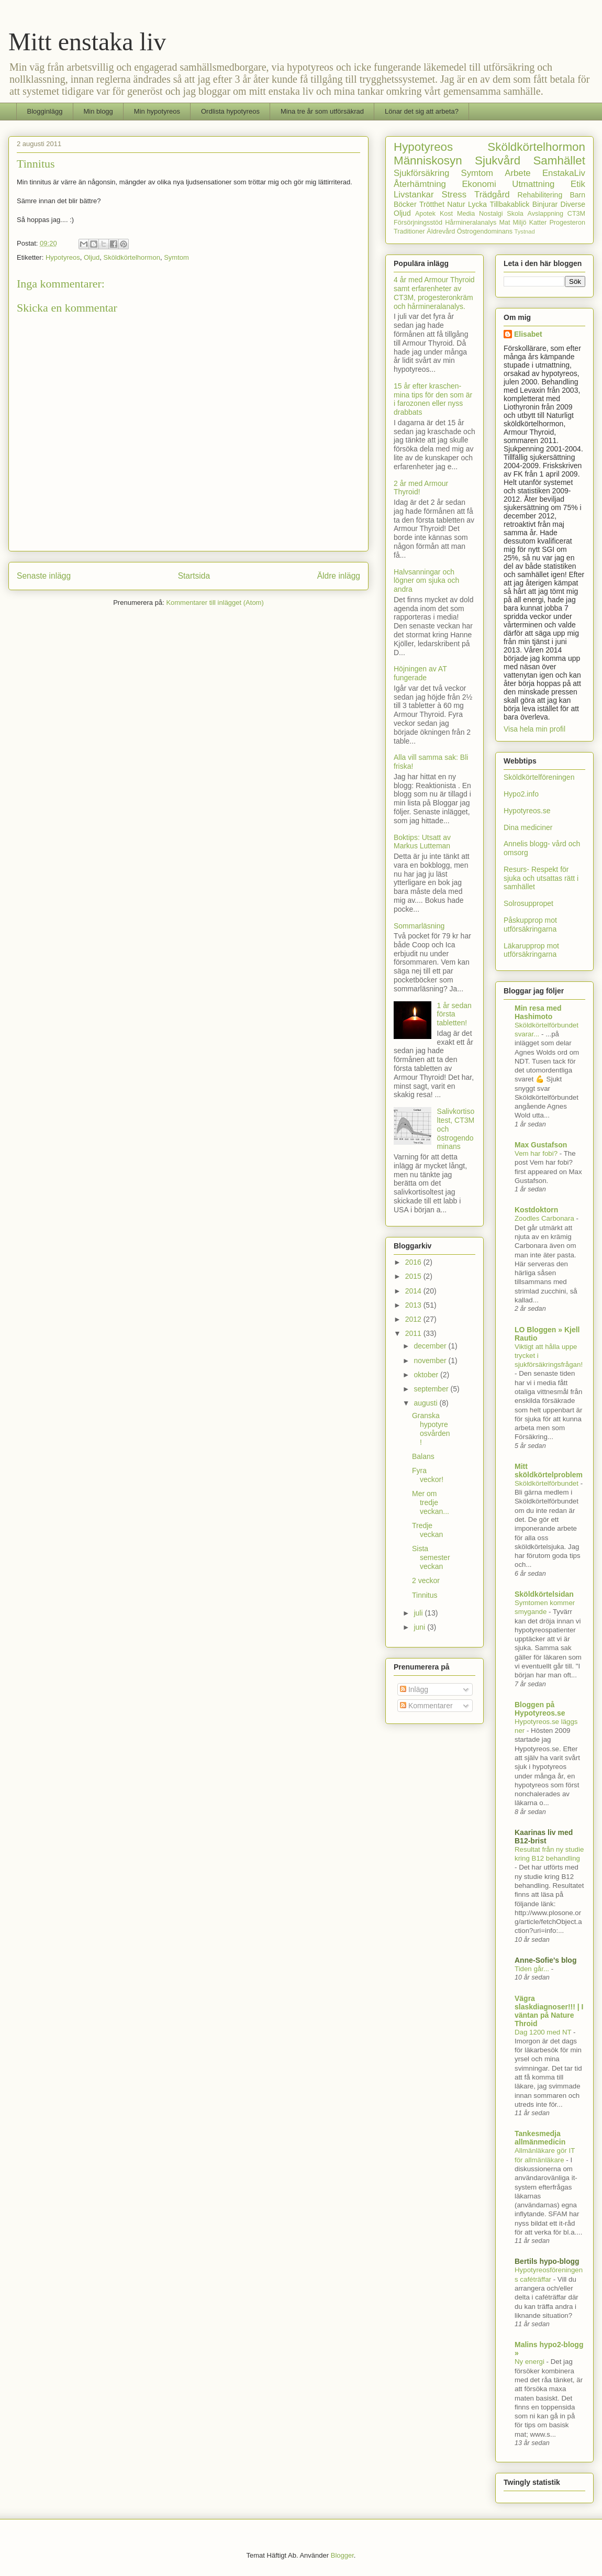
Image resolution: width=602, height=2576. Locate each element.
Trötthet (431, 204)
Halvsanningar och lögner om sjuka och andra (426, 581)
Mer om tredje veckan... (430, 1502)
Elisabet (528, 334)
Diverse (573, 204)
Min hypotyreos (157, 111)
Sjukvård (497, 160)
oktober (427, 1374)
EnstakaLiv (563, 173)
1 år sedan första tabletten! (454, 1014)
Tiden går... (533, 1969)
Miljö (520, 222)
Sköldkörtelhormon (132, 257)
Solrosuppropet (528, 903)
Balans (423, 1456)
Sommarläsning (419, 926)
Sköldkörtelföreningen (539, 777)
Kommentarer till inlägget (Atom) (214, 602)
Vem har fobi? (537, 1153)
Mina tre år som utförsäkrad (322, 111)
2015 (414, 1276)
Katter (538, 222)
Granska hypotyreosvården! (431, 1428)
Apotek (425, 213)
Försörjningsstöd (418, 222)
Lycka (477, 204)
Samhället (559, 160)
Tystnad (525, 231)
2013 (414, 1305)
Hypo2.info (521, 794)
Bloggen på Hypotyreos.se (540, 1708)
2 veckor (426, 1580)
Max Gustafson (541, 1145)
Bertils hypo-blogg (547, 2261)
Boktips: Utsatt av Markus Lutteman (422, 841)
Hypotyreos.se (527, 810)
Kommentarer (426, 1705)
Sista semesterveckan (431, 1557)
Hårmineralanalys (470, 222)
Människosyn (428, 160)
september (432, 1389)
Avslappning (545, 213)
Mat (504, 222)
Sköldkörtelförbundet (548, 1483)
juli (419, 1613)
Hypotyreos (63, 257)
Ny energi (531, 2361)
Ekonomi (479, 184)
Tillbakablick (510, 204)
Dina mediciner (528, 827)
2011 (414, 1333)
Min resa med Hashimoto (538, 1012)
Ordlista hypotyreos (230, 111)
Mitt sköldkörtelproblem (549, 1470)
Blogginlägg (45, 111)
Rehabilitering (540, 195)
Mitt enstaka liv (87, 42)
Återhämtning (420, 184)
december (431, 1346)
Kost (446, 213)
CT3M (576, 213)
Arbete (517, 173)
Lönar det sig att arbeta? (422, 111)
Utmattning (533, 184)
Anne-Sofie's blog (545, 1960)
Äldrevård (441, 231)
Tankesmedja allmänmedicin (540, 2137)
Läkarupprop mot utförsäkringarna (531, 950)
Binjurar (545, 204)
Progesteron (567, 222)
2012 (414, 1319)
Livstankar (413, 195)
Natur (456, 204)
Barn (577, 195)
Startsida (194, 575)
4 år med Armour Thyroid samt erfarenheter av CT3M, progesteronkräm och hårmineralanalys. (434, 292)
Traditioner (409, 231)
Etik (578, 184)
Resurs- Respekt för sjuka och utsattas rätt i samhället (541, 878)
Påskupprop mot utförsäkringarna (530, 924)
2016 (414, 1262)
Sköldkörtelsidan (544, 1594)
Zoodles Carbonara (545, 1218)
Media (466, 213)
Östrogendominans (484, 231)
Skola (515, 213)
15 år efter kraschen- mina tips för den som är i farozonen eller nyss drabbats (433, 399)
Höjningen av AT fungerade (420, 673)
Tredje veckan (427, 1530)
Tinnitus (425, 1595)
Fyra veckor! (427, 1475)
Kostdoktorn (536, 1210)
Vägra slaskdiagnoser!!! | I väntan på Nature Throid (549, 2011)
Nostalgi (491, 213)
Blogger (342, 2555)
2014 (414, 1291)
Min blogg (98, 111)
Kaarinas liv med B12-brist (544, 1836)
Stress (454, 195)
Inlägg (414, 1689)
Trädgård (491, 195)
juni (420, 1627)
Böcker (405, 204)
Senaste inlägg (44, 575)
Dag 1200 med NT (544, 2032)
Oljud (91, 257)
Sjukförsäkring (421, 173)
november (431, 1360)
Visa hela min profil (534, 729)
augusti (426, 1403)
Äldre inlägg (338, 575)
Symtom (176, 257)
